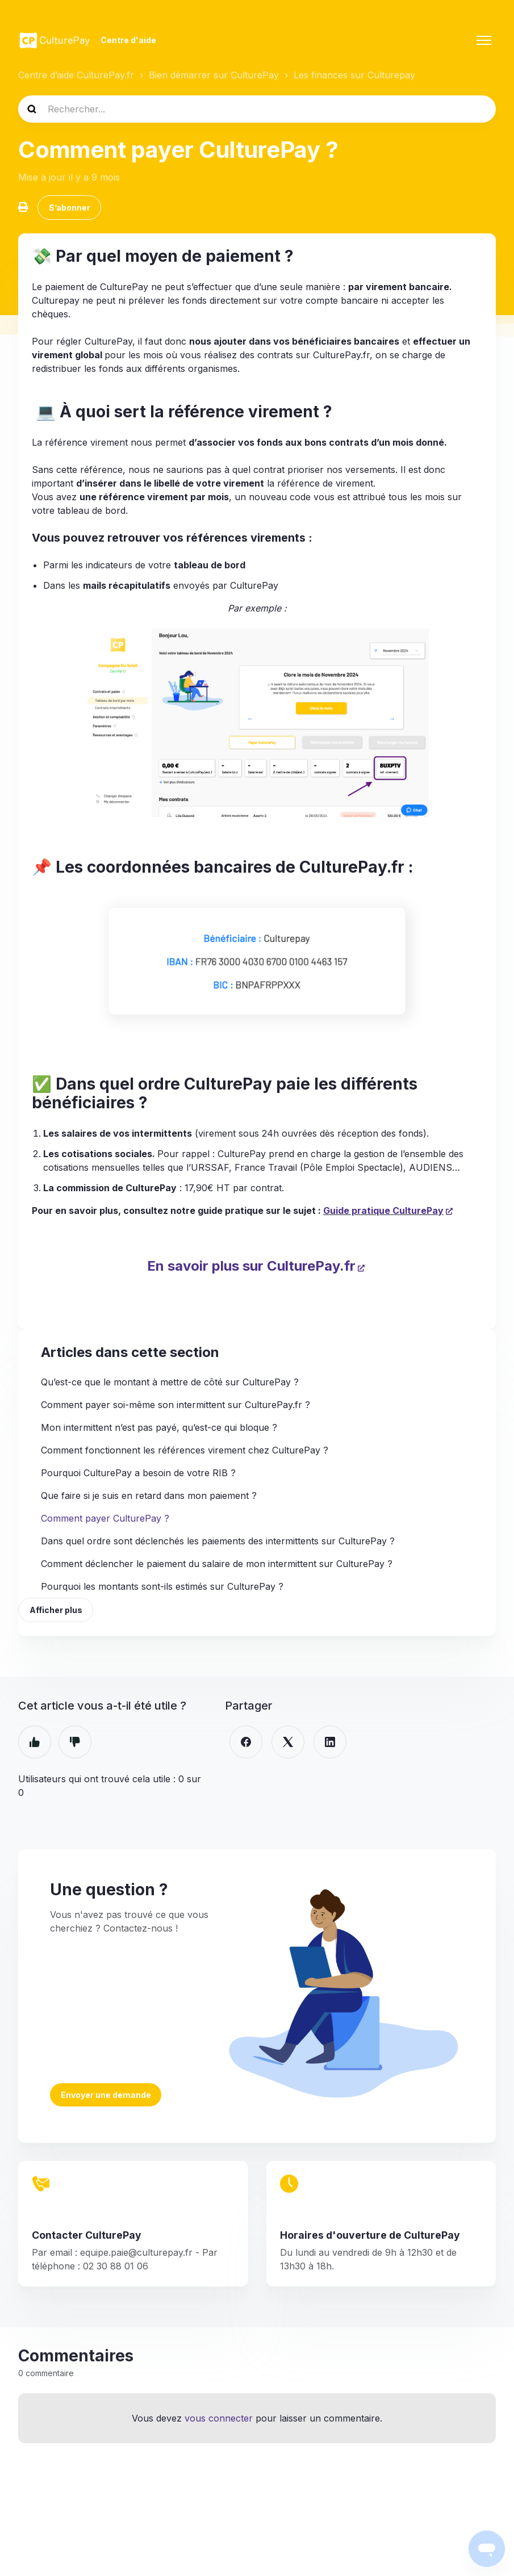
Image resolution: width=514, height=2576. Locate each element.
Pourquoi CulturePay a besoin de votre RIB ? (138, 1475)
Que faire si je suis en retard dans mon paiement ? (149, 1497)
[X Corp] (288, 1746)
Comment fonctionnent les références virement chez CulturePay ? (184, 1452)
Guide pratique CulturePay (383, 1212)
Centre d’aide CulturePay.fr (76, 75)
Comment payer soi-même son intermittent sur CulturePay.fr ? (175, 1407)
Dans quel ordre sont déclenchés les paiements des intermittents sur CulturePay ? (218, 1543)
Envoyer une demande (106, 2097)
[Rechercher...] (257, 109)
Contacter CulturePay (86, 2239)
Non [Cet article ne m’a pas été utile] (74, 1746)
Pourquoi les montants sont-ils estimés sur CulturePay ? (162, 1588)
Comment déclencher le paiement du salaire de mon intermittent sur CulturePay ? (216, 1566)
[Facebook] (246, 1746)
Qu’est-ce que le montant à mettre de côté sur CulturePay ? (170, 1384)
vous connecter (219, 2422)
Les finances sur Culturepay (354, 75)
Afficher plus (56, 1613)
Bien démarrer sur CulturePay (214, 75)
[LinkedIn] (330, 1746)
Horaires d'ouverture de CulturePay (370, 2239)
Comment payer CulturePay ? (105, 1520)
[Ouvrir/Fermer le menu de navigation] (484, 40)
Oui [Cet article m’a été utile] (34, 1746)
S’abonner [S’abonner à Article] (70, 208)
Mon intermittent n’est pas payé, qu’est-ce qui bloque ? (159, 1429)
